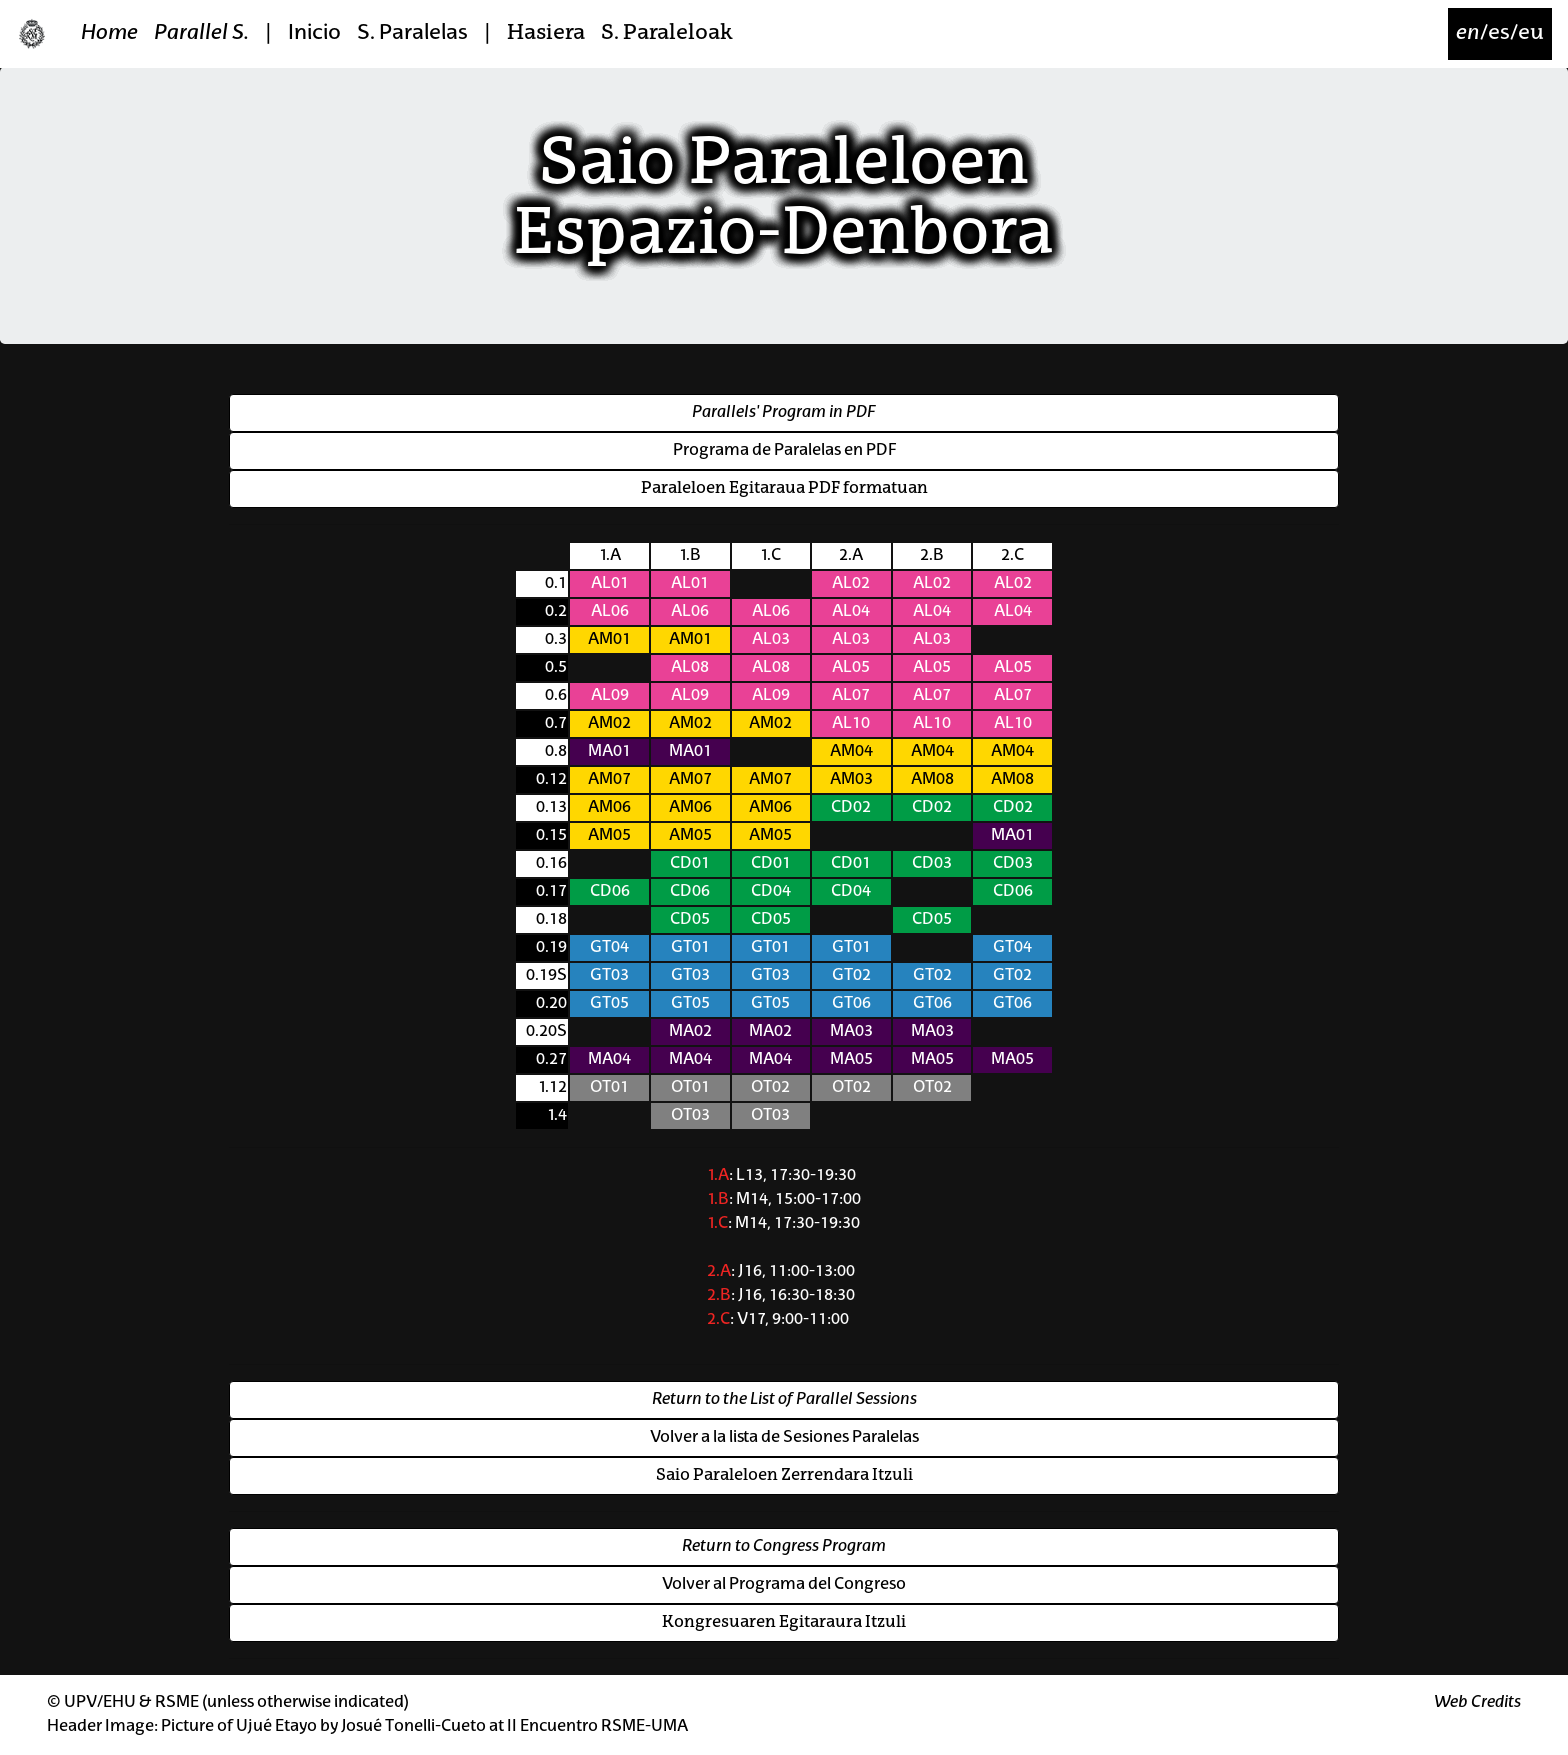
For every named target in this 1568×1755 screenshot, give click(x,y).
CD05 (690, 920)
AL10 (851, 724)
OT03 (690, 1116)
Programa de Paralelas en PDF (784, 451)
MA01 (609, 752)
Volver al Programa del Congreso (784, 1585)
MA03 (851, 1032)
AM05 (609, 836)
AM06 (609, 808)
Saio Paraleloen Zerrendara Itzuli (784, 1476)
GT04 (609, 948)
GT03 (609, 976)
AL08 (690, 668)
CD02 (851, 808)
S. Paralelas (412, 33)
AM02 (609, 724)
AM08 (932, 780)
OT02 (770, 1088)
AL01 (610, 584)
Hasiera (546, 33)
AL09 (610, 696)
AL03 (771, 640)
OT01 (609, 1088)
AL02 (851, 584)
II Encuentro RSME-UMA (597, 1727)
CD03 (932, 864)
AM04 (851, 752)
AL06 (610, 612)
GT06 (851, 1004)
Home (109, 33)
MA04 (609, 1060)
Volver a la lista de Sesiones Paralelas (784, 1438)
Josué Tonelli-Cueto (413, 1727)
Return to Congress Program (784, 1547)
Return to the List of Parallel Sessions (784, 1400)
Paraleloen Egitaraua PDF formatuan (784, 489)
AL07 (851, 696)
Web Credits (1477, 1703)
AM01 (609, 640)
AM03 (851, 780)
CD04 (771, 892)
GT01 (690, 948)
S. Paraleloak (667, 33)
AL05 (851, 668)
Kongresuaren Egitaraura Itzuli (784, 1623)
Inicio (314, 33)
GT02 (851, 976)
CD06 (610, 892)
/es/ (1500, 33)
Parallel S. (201, 33)
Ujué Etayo (276, 1727)
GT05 (609, 1004)
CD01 (690, 864)
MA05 (851, 1060)
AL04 (851, 612)
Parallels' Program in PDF (784, 413)
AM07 (609, 780)
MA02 (690, 1032)
